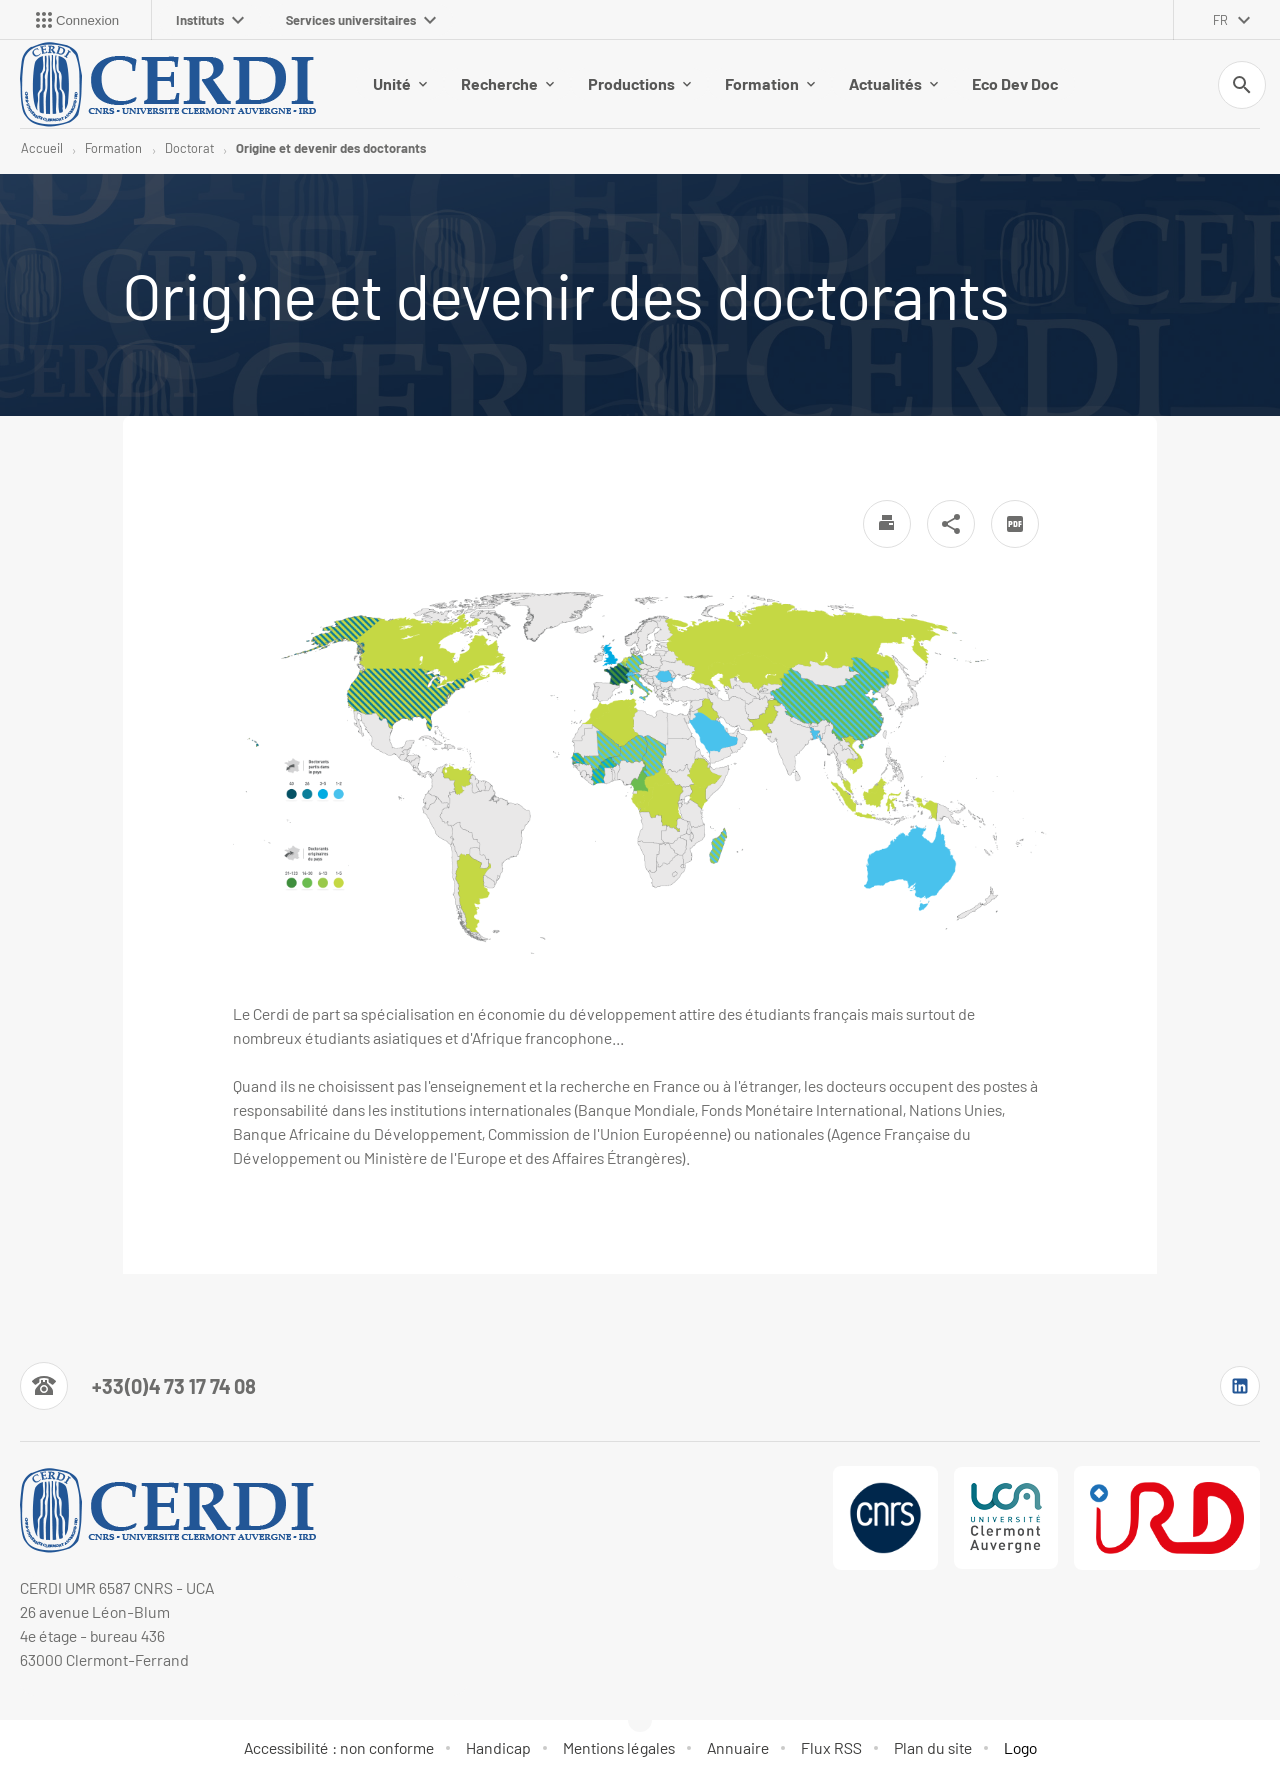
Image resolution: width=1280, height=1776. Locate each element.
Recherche (507, 83)
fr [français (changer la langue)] (1220, 20)
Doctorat (189, 148)
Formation (770, 83)
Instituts (210, 20)
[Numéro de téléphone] (138, 1386)
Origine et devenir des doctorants (331, 148)
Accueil (42, 148)
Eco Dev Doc (1015, 83)
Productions (639, 83)
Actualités (893, 83)
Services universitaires (361, 20)
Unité (400, 83)
